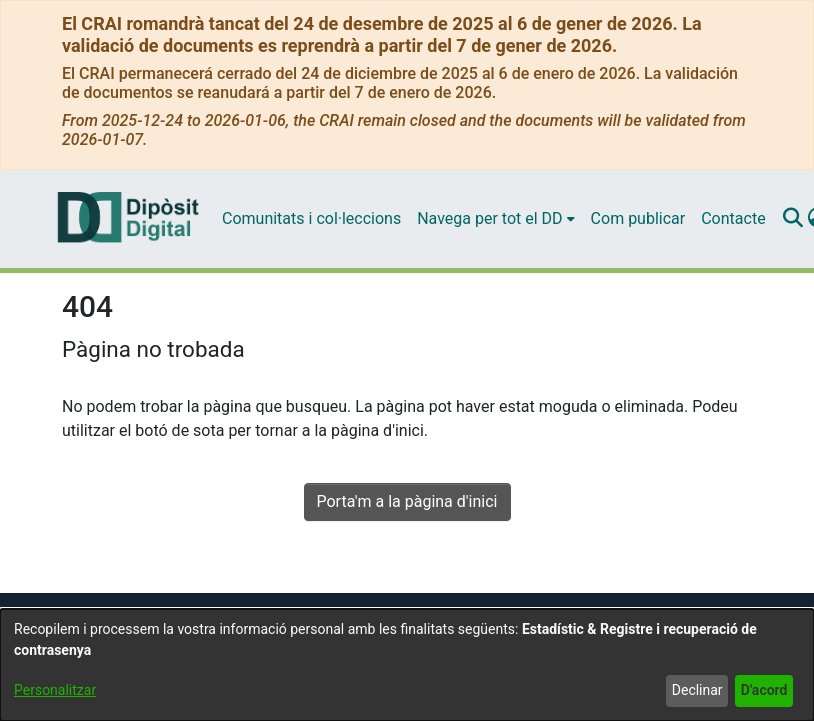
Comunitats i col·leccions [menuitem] (311, 218)
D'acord (764, 690)
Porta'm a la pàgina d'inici (407, 501)
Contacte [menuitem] (733, 218)
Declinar (697, 690)
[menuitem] (495, 219)
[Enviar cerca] (793, 219)
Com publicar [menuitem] (638, 218)
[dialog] (407, 665)
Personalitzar (55, 690)
